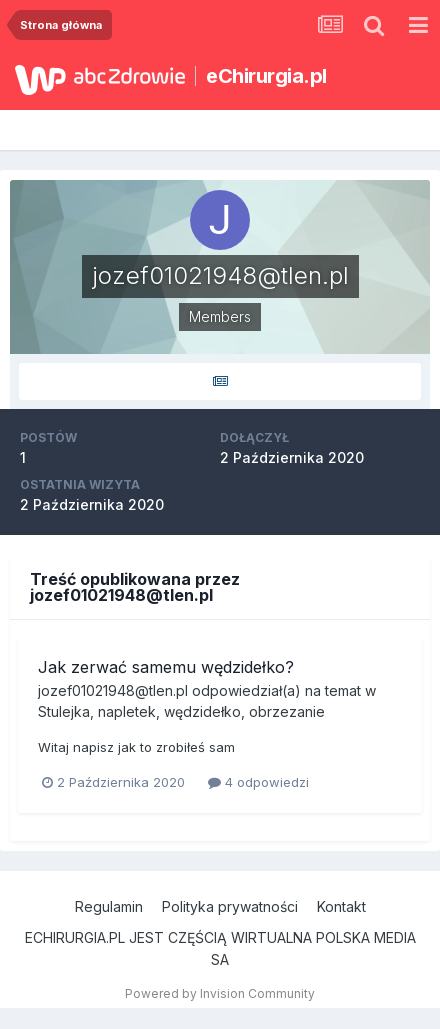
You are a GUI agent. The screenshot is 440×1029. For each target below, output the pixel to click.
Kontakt (341, 906)
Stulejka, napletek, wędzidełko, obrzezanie (181, 711)
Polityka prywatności (230, 906)
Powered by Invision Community (220, 993)
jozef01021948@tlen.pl (113, 690)
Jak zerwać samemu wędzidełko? (166, 667)
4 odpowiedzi (258, 782)
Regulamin (109, 906)
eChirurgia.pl (266, 76)
